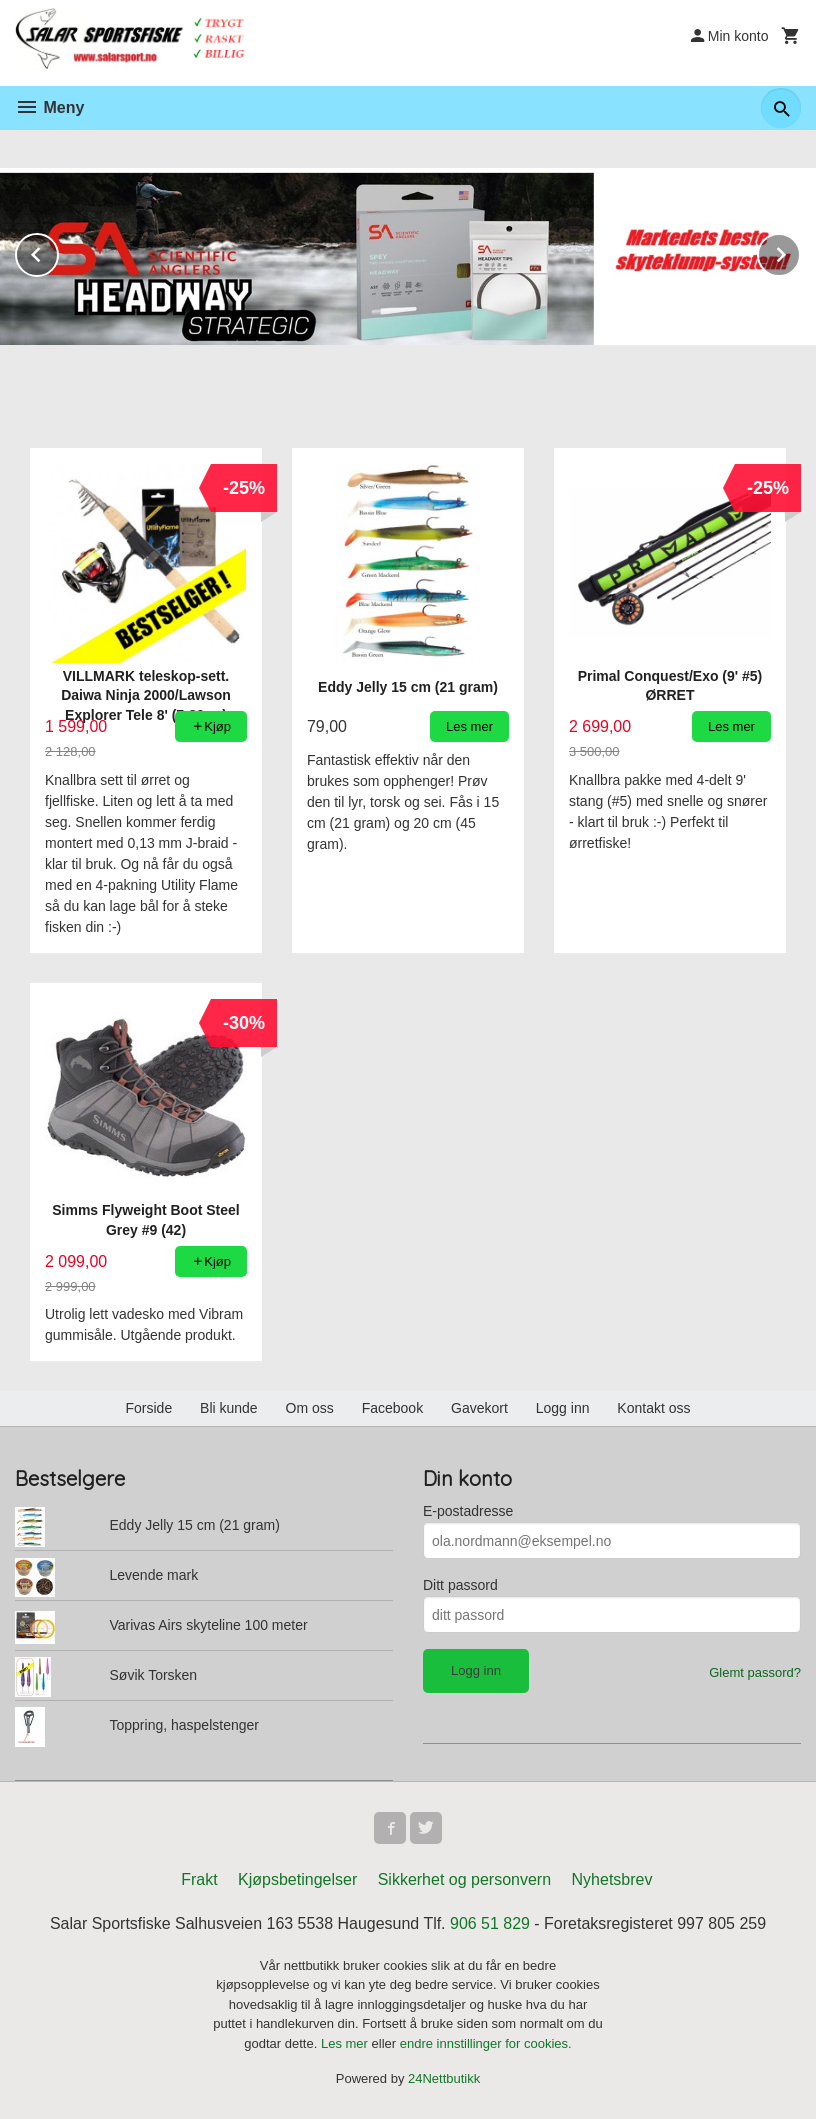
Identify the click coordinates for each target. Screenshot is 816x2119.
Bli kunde (229, 1408)
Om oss (310, 1408)
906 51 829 (490, 1923)
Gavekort (479, 1408)
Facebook (392, 1408)
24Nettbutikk (444, 2079)
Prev (58, 251)
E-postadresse (468, 1511)
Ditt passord (460, 1585)
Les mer (346, 2043)
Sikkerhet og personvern (464, 1879)
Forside (148, 1408)
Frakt (199, 1879)
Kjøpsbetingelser (297, 1879)
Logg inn (563, 1408)
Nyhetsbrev (612, 1879)
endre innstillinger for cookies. (486, 2043)
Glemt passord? (755, 1672)
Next (800, 251)
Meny (49, 107)
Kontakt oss (653, 1408)
